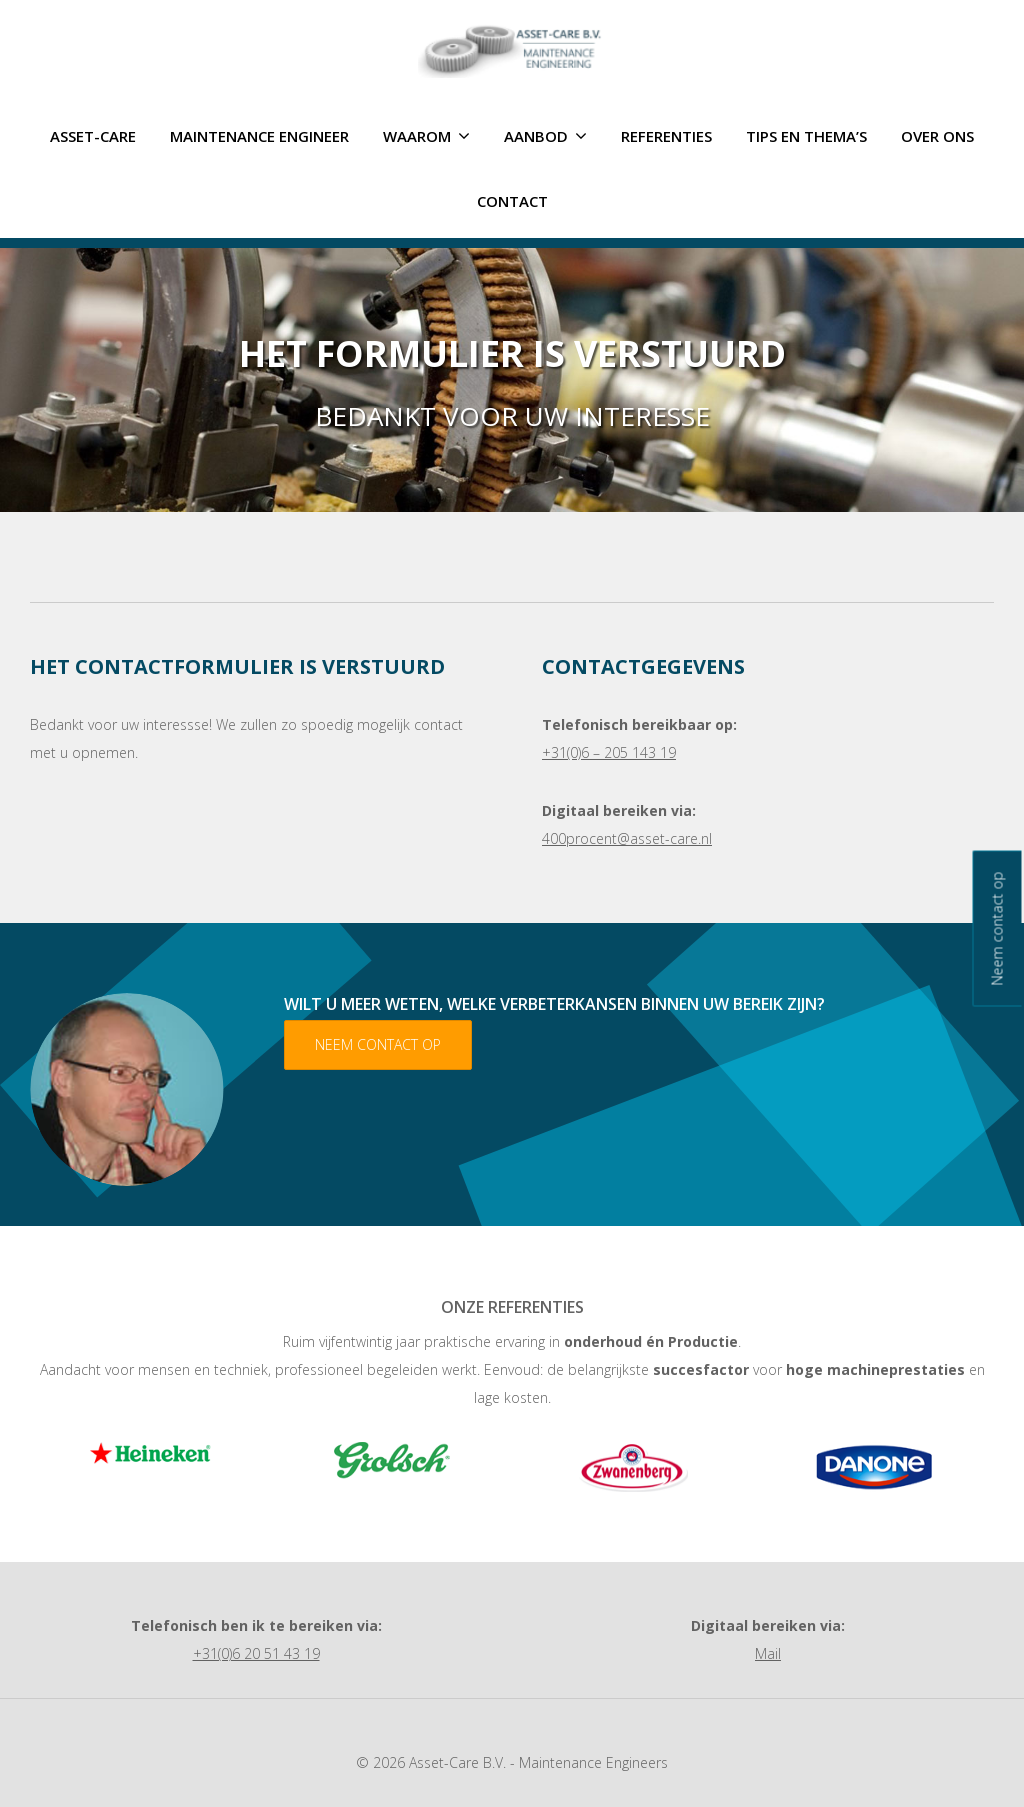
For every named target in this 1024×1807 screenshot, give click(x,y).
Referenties (666, 136)
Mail (768, 1653)
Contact (512, 201)
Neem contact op (378, 1044)
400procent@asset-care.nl (627, 838)
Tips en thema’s (806, 136)
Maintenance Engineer (259, 136)
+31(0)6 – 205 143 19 (609, 752)
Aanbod (545, 136)
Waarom (426, 136)
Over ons (937, 136)
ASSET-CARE (93, 136)
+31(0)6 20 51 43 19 (256, 1653)
